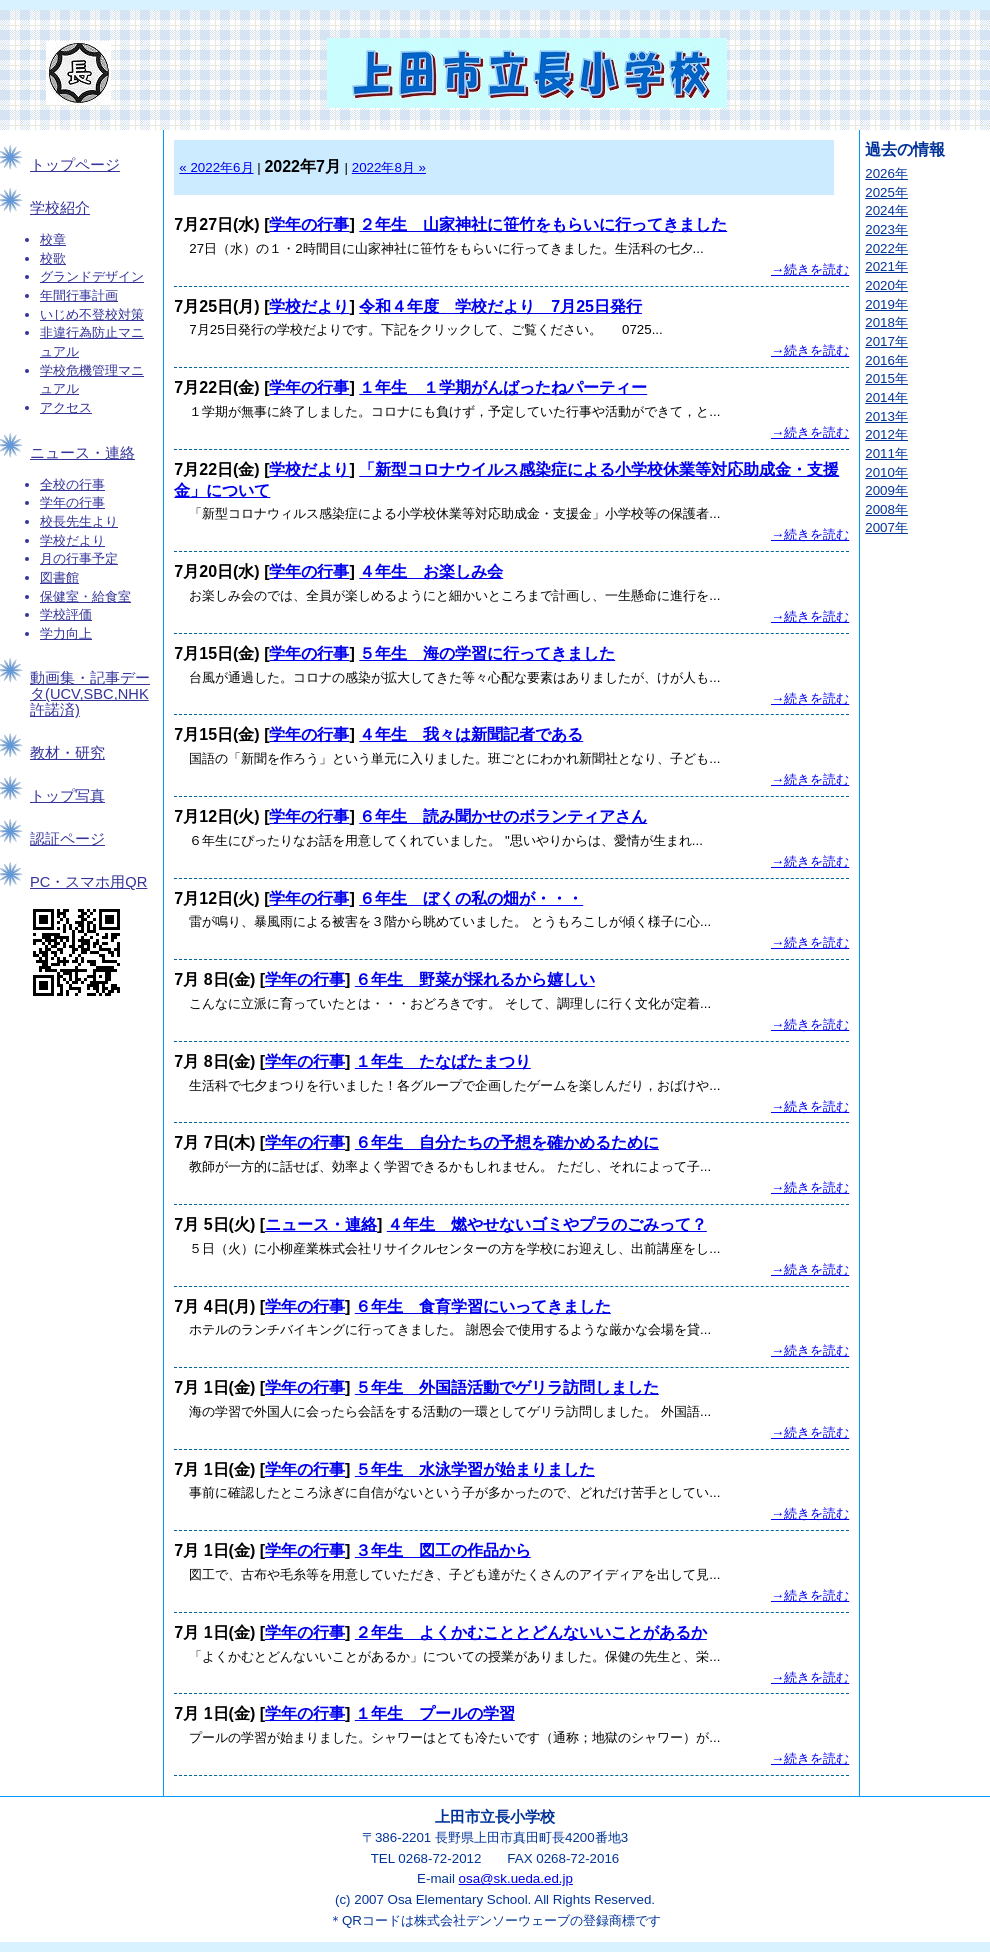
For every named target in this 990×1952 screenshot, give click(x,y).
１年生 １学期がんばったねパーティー (503, 387)
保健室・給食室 (85, 596)
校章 (53, 239)
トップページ (75, 165)
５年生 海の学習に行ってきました (487, 653)
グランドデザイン (92, 276)
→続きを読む (810, 269)
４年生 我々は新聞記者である (471, 734)
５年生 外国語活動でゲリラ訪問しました (507, 1387)
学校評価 (66, 614)
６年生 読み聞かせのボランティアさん (503, 816)
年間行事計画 (79, 295)
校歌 (53, 258)
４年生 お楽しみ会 (431, 571)
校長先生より (79, 521)
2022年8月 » (389, 167)
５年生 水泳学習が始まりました (475, 1469)
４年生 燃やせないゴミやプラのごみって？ (547, 1224)
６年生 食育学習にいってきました (483, 1306)
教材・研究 (67, 753)
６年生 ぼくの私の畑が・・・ (471, 898)
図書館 (59, 577)
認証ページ (67, 839)
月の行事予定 (79, 558)
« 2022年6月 (216, 167)
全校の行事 (72, 484)
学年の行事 (72, 502)
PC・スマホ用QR (88, 882)
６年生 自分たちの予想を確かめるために (507, 1142)
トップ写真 (67, 796)
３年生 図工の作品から (443, 1550)
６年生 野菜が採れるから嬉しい (475, 979)
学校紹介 (60, 208)
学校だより (72, 540)
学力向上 (66, 633)
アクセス (66, 407)
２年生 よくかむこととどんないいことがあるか (531, 1632)
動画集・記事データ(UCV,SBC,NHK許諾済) (90, 694)
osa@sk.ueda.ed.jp (516, 1878)
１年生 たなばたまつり (443, 1061)
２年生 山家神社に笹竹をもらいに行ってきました (543, 224)
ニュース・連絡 (82, 453)
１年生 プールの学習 (435, 1713)
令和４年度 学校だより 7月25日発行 (500, 306)
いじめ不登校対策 (92, 314)
